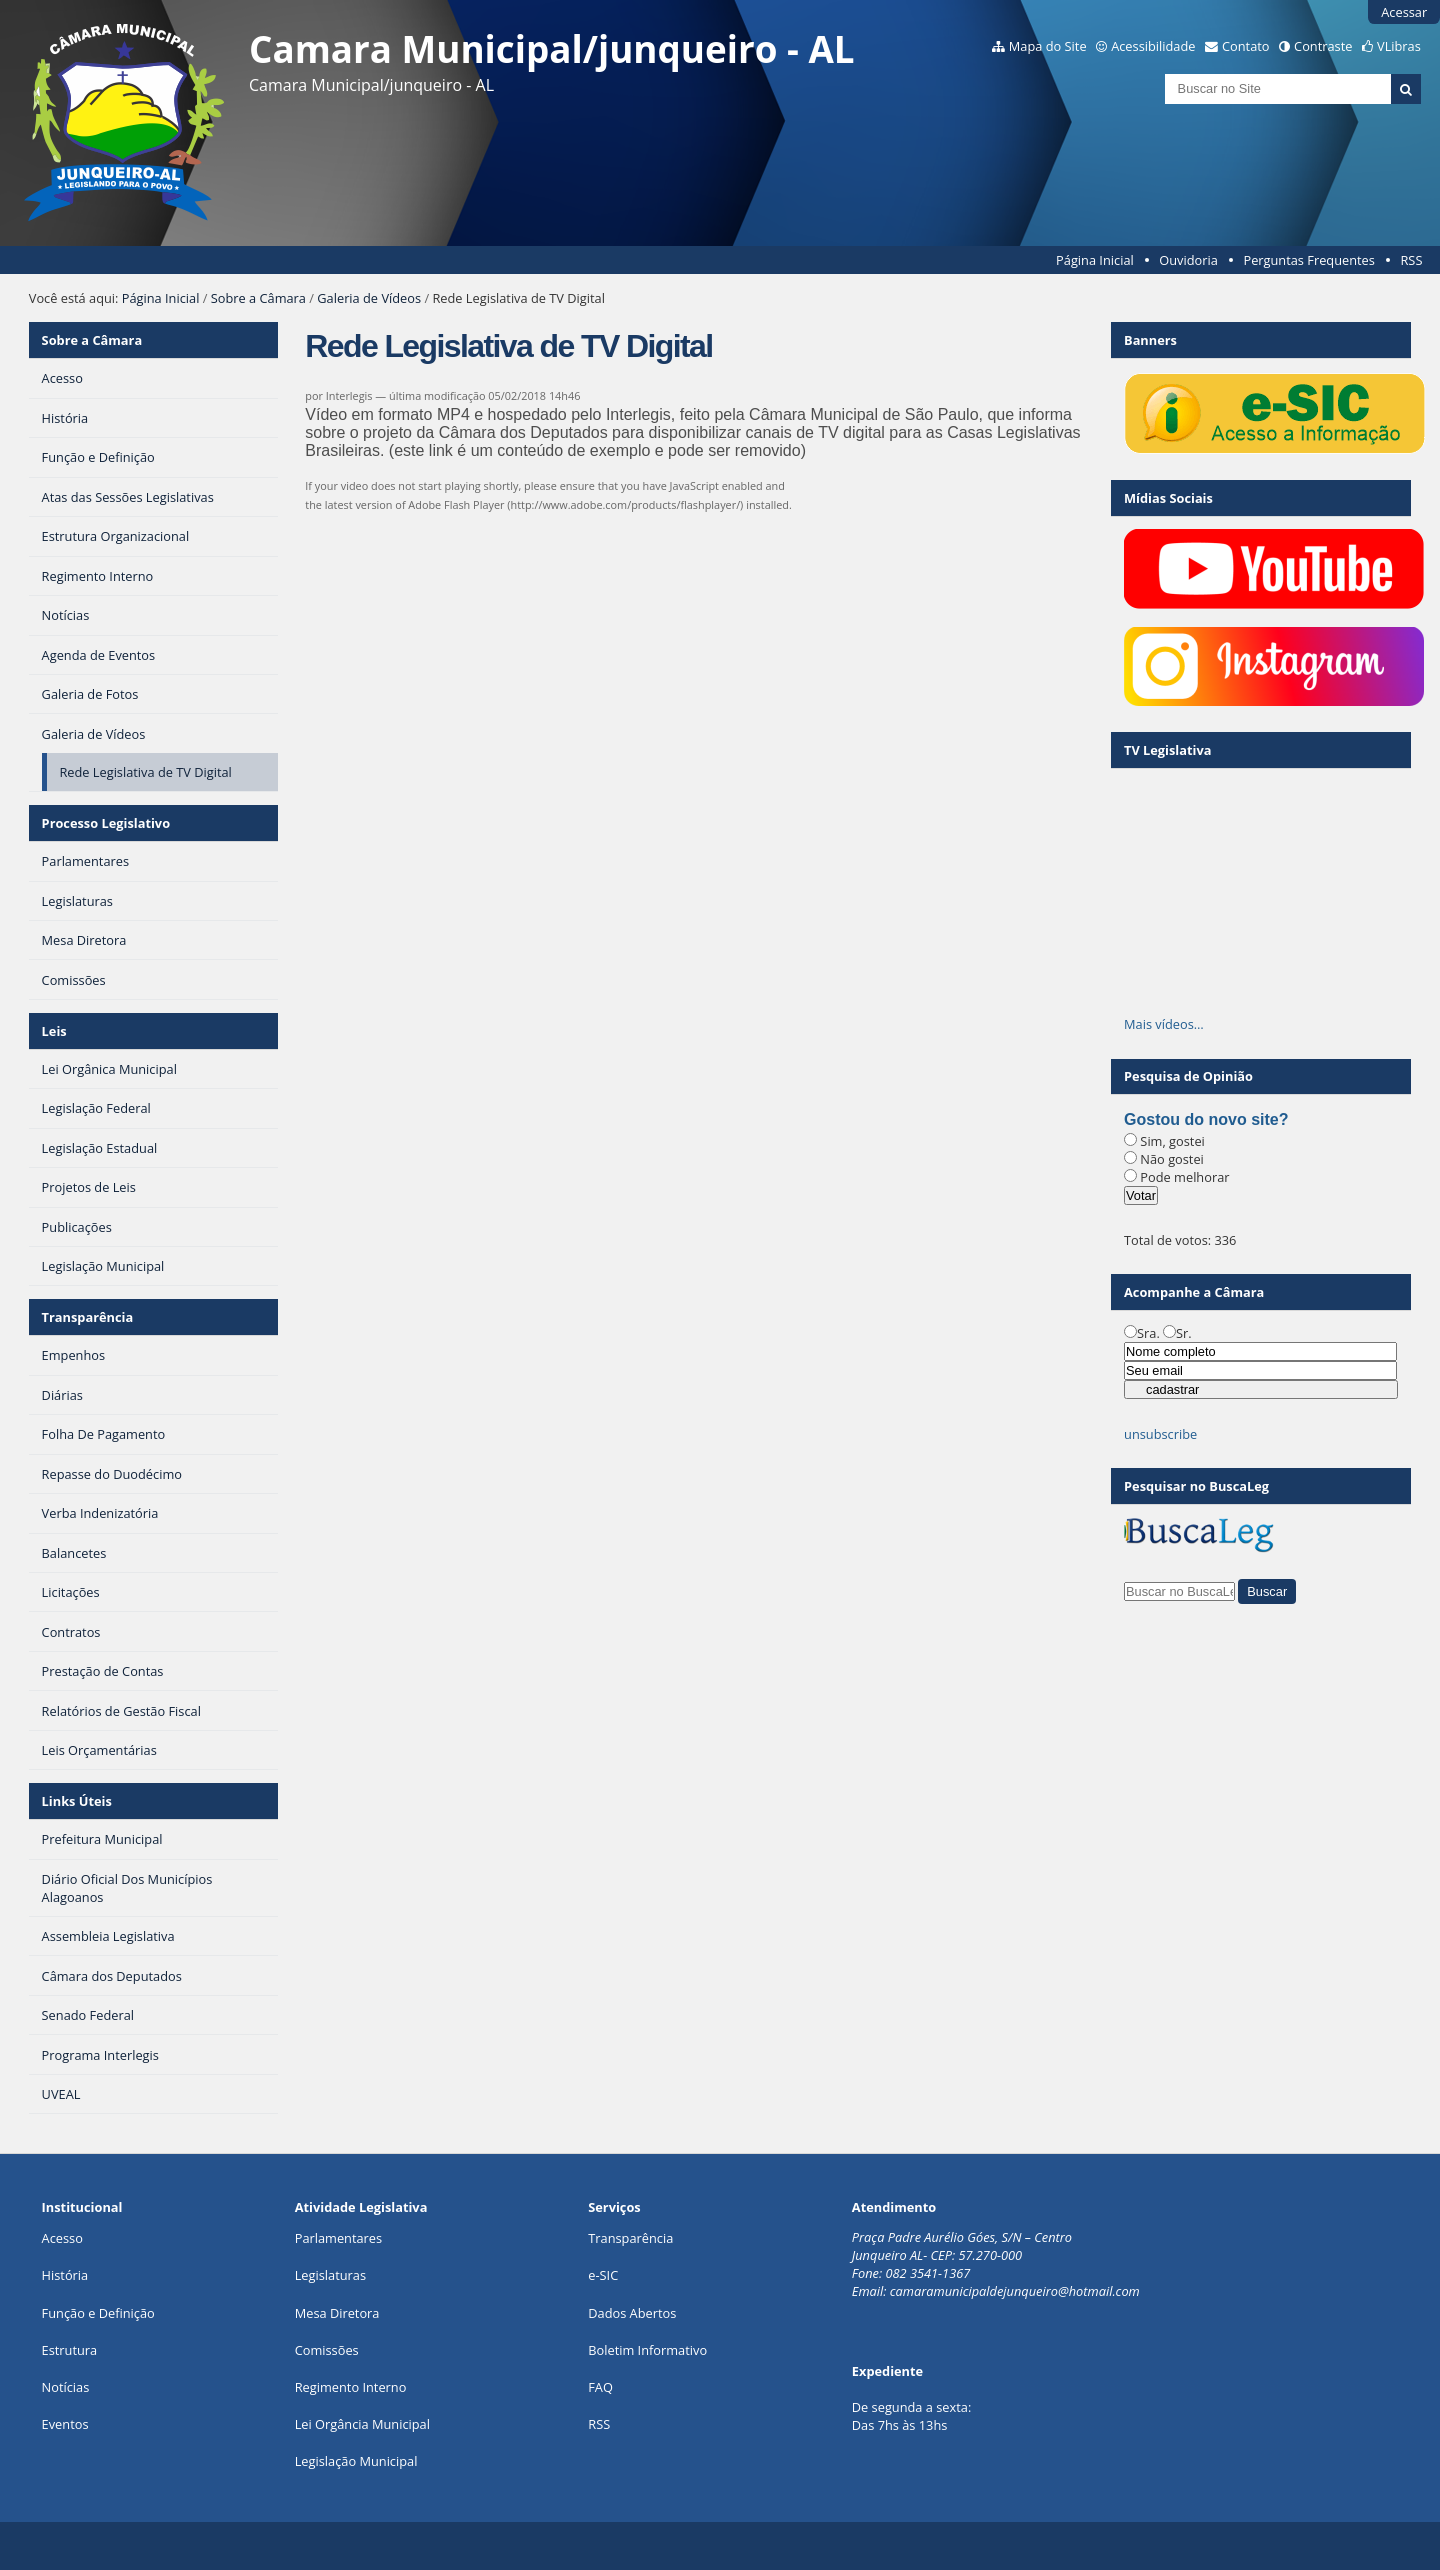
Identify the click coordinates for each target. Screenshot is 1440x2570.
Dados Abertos (632, 2313)
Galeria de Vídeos (369, 298)
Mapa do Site (1048, 46)
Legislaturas (330, 2275)
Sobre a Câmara (258, 298)
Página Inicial (1095, 260)
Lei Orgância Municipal (362, 2424)
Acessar (1404, 12)
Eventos (65, 2424)
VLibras (1399, 46)
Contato (1246, 46)
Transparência (88, 1317)
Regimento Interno (351, 2387)
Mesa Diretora (337, 2313)
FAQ (600, 2387)
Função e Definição (98, 2313)
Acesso (62, 2238)
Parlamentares (338, 2238)
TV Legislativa (1167, 750)
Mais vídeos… (1164, 1024)
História (65, 2275)
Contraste (1323, 46)
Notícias (66, 2387)
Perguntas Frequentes (1308, 260)
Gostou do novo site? (1206, 1119)
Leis (54, 1031)
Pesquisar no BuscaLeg (1196, 1486)
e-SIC (603, 2275)
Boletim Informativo (647, 2350)
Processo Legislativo (106, 823)
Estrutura (70, 2350)
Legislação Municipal (356, 2461)
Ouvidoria (1188, 260)
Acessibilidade (1153, 46)
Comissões (327, 2350)
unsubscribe (1160, 1434)
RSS (1411, 260)
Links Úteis (77, 1801)
